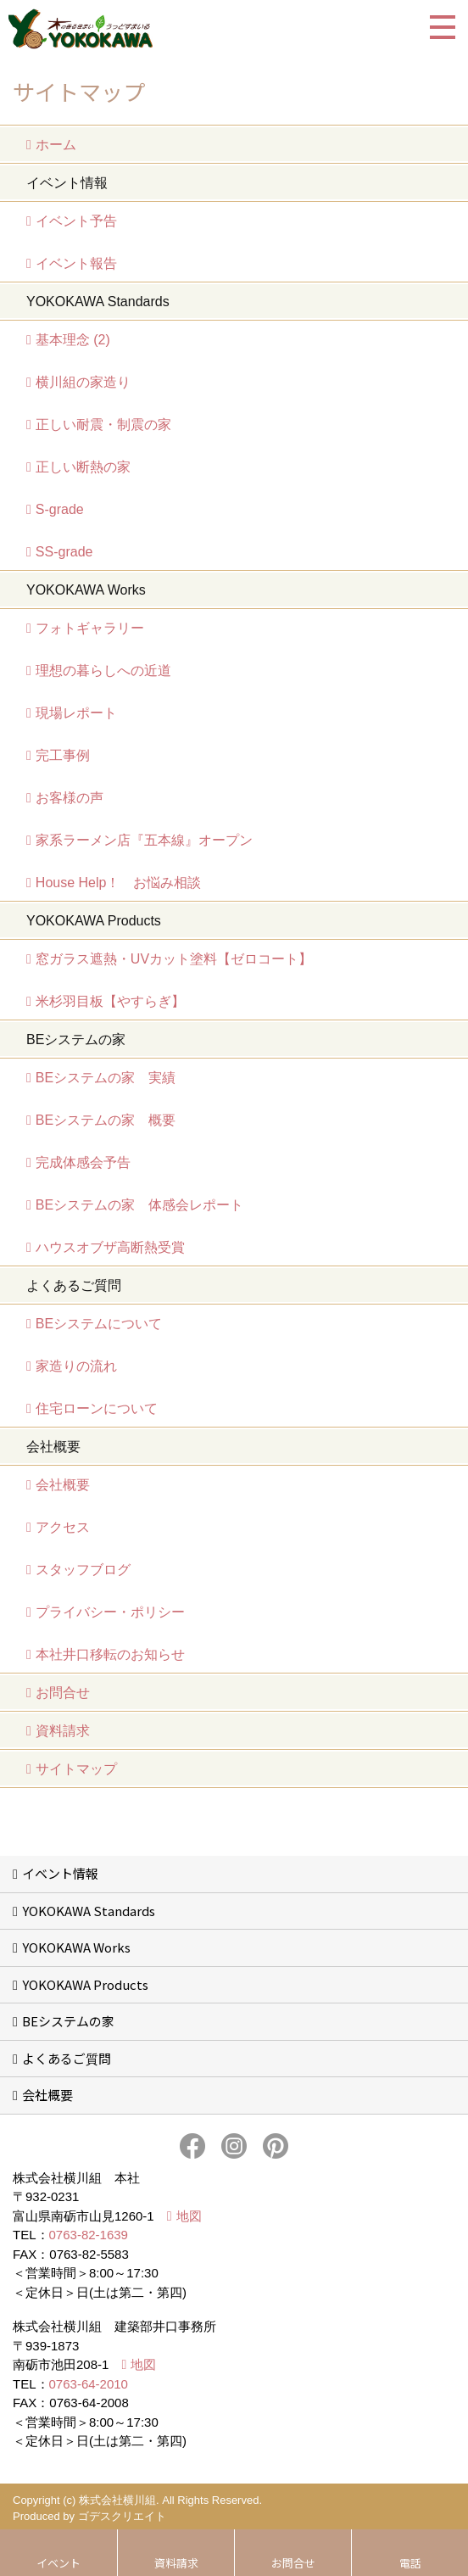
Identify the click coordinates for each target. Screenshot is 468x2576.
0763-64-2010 (88, 2384)
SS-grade (64, 552)
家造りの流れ (76, 1366)
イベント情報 (60, 1873)
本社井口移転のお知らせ (110, 1654)
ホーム (56, 144)
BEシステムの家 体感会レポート (139, 1205)
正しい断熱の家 (83, 467)
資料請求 (63, 1731)
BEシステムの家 (68, 2021)
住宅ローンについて (97, 1408)
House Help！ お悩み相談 (119, 882)
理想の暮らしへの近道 (103, 670)
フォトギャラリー (90, 628)
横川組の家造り (83, 382)
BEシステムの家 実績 (106, 1077)
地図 (189, 2216)
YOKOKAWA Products (85, 1984)
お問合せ (63, 1692)
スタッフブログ (83, 1569)
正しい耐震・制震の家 (103, 424)
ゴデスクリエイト (122, 2516)
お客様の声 (69, 798)
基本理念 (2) (73, 339)
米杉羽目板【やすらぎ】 (110, 1001)
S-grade (60, 509)
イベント (58, 2563)
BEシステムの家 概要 (106, 1120)
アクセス (63, 1527)
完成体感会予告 (83, 1162)
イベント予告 (76, 221)
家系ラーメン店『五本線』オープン (144, 840)
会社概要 (63, 1485)
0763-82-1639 (88, 2234)
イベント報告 (76, 263)
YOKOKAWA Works (76, 1947)
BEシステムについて (99, 1323)
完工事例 (63, 755)
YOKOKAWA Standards (88, 1910)
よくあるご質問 (66, 2058)
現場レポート (76, 713)
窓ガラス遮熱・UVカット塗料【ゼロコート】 (174, 959)
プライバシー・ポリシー (110, 1612)
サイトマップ (76, 1769)
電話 (410, 2563)
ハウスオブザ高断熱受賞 (110, 1247)
